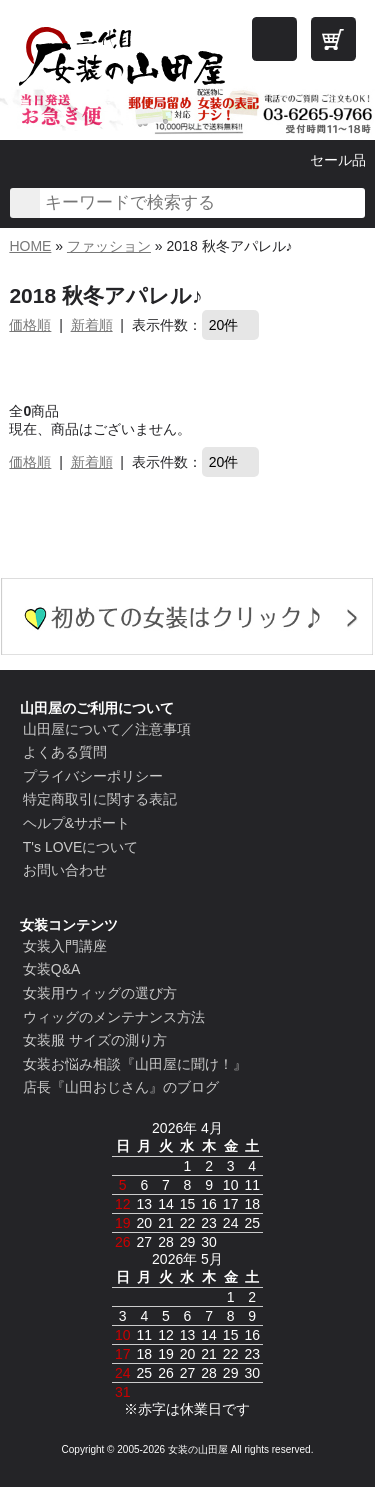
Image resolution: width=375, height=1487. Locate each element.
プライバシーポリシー (93, 776)
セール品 (338, 160)
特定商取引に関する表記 (100, 799)
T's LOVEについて (80, 847)
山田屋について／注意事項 (107, 729)
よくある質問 (65, 752)
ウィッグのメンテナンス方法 (114, 1017)
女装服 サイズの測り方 (95, 1040)
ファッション (109, 246)
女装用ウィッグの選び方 (100, 993)
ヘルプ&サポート (76, 823)
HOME (30, 246)
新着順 (92, 325)
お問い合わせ (65, 870)
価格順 (30, 325)
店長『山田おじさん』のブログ (121, 1087)
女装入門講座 (65, 946)
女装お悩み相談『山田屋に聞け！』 (135, 1064)
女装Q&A (52, 969)
